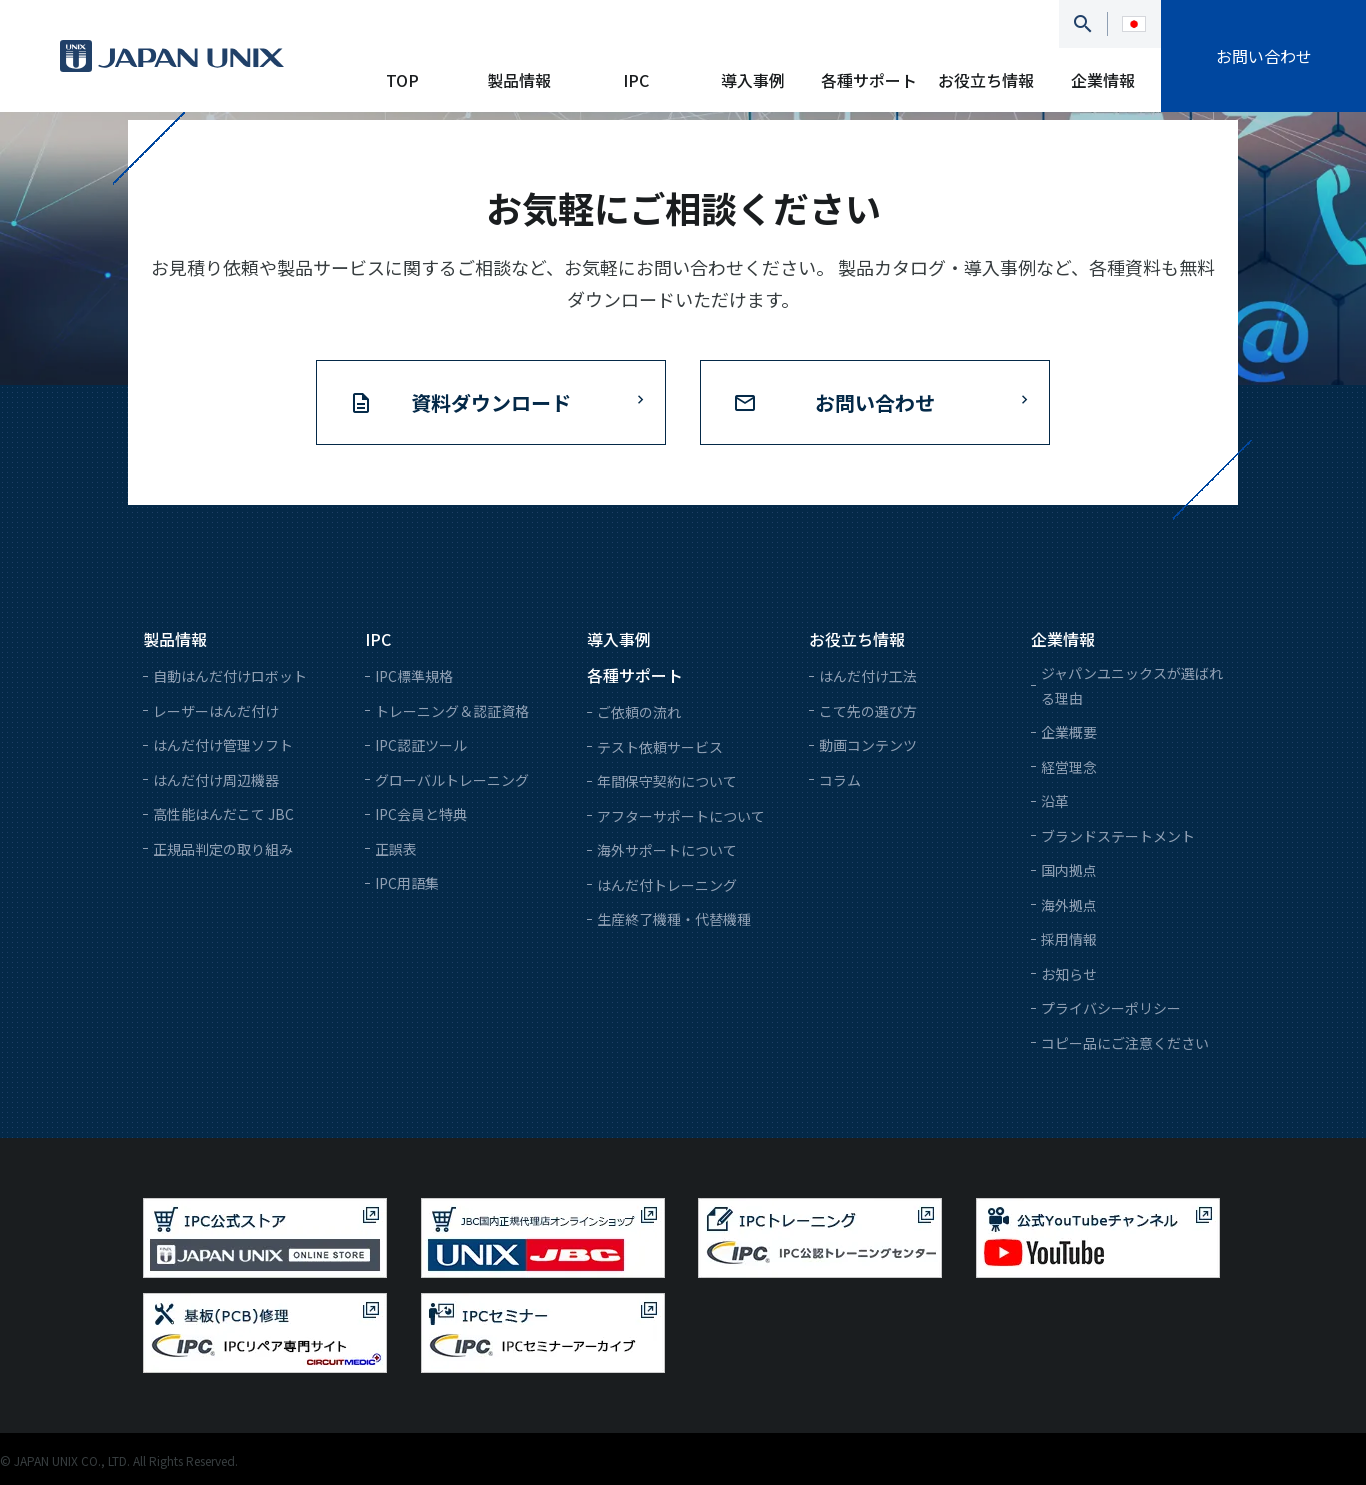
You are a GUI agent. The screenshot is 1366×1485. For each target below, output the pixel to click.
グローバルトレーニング (452, 780)
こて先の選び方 (868, 711)
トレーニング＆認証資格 (452, 711)
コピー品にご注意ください (1125, 1043)
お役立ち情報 (986, 80)
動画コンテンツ (868, 745)
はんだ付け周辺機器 (216, 780)
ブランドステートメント (1118, 836)
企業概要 (1069, 732)
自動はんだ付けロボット (230, 676)
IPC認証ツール (421, 745)
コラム (840, 780)
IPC (636, 80)
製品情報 (519, 80)
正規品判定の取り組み (223, 849)
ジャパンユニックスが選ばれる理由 (1132, 685)
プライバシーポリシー (1111, 1008)
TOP (402, 80)
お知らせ (1069, 974)
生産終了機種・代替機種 (674, 919)
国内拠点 (1069, 870)
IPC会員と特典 (421, 814)
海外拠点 (1069, 905)
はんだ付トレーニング (667, 885)
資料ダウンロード (491, 402)
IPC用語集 (407, 883)
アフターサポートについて (681, 816)
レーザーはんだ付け (216, 711)
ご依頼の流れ (639, 712)
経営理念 (1069, 767)
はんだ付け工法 (868, 676)
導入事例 (753, 80)
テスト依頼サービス (660, 747)
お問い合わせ (1264, 56)
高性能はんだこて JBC (223, 814)
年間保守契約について (667, 781)
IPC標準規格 (414, 676)
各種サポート (869, 80)
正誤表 (396, 849)
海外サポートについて (667, 850)
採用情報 (1069, 939)
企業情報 (1103, 80)
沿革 (1055, 801)
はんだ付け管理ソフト (223, 745)
